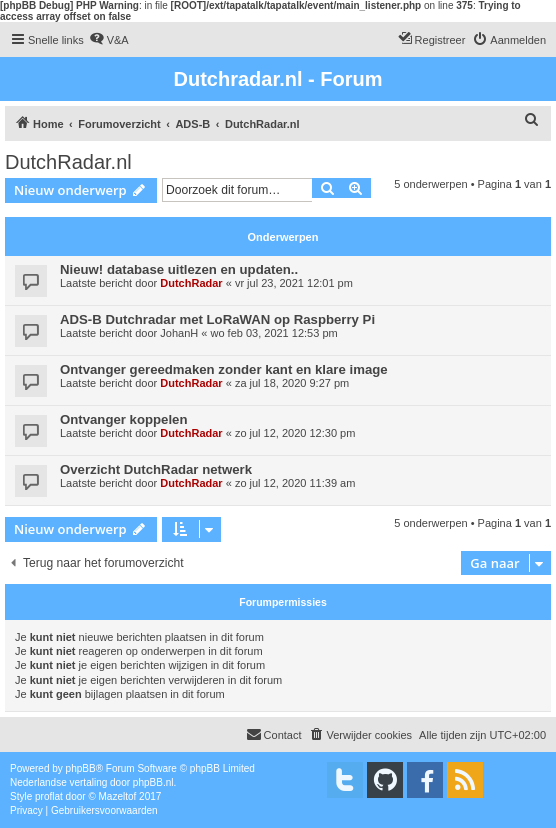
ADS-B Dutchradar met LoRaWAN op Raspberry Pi (217, 319)
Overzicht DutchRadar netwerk (156, 469)
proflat (49, 796)
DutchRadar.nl (68, 162)
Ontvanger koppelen (124, 419)
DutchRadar (191, 283)
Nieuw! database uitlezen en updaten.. (179, 269)
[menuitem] (109, 40)
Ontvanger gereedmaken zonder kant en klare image (224, 369)
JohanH (179, 333)
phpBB (81, 768)
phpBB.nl (153, 782)
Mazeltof (118, 796)
